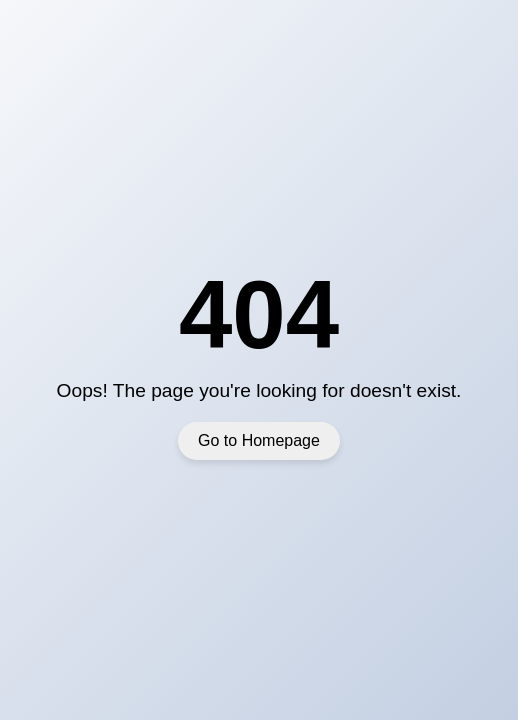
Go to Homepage (259, 440)
